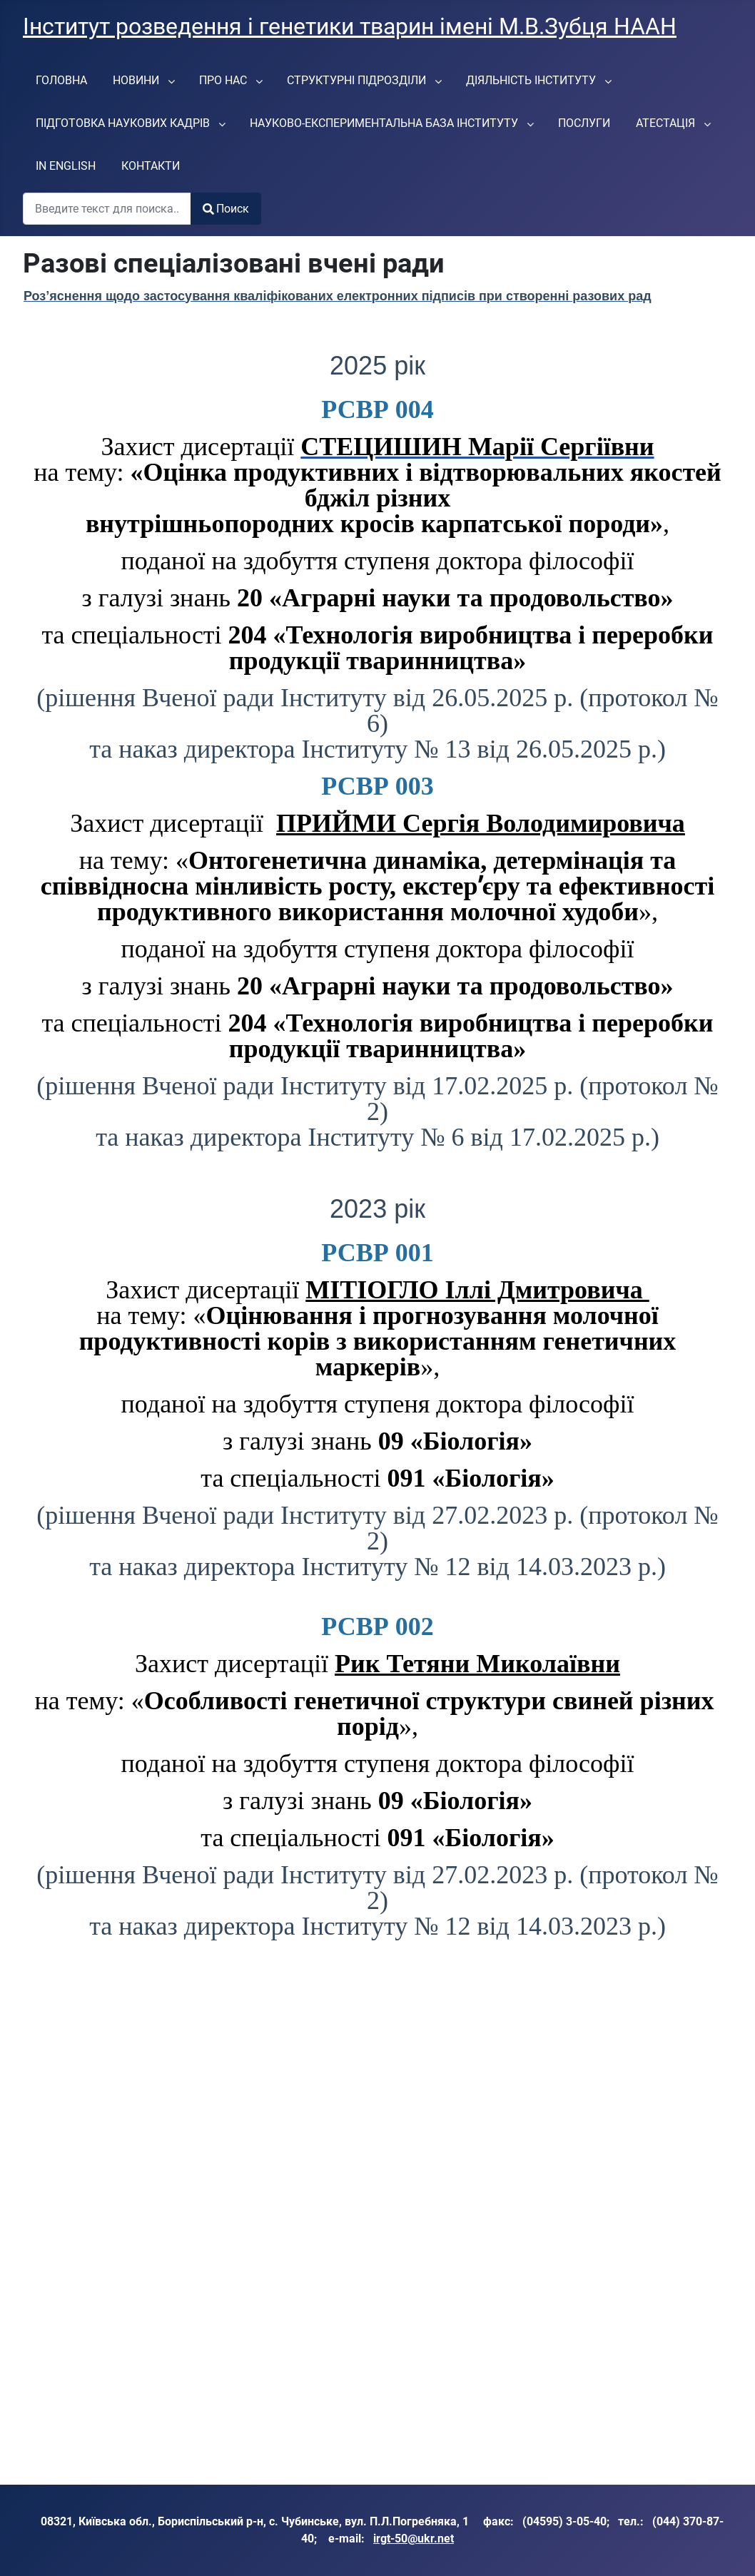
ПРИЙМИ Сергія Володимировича (480, 823)
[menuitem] (61, 79)
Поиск (226, 208)
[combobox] (107, 209)
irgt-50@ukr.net (413, 2538)
